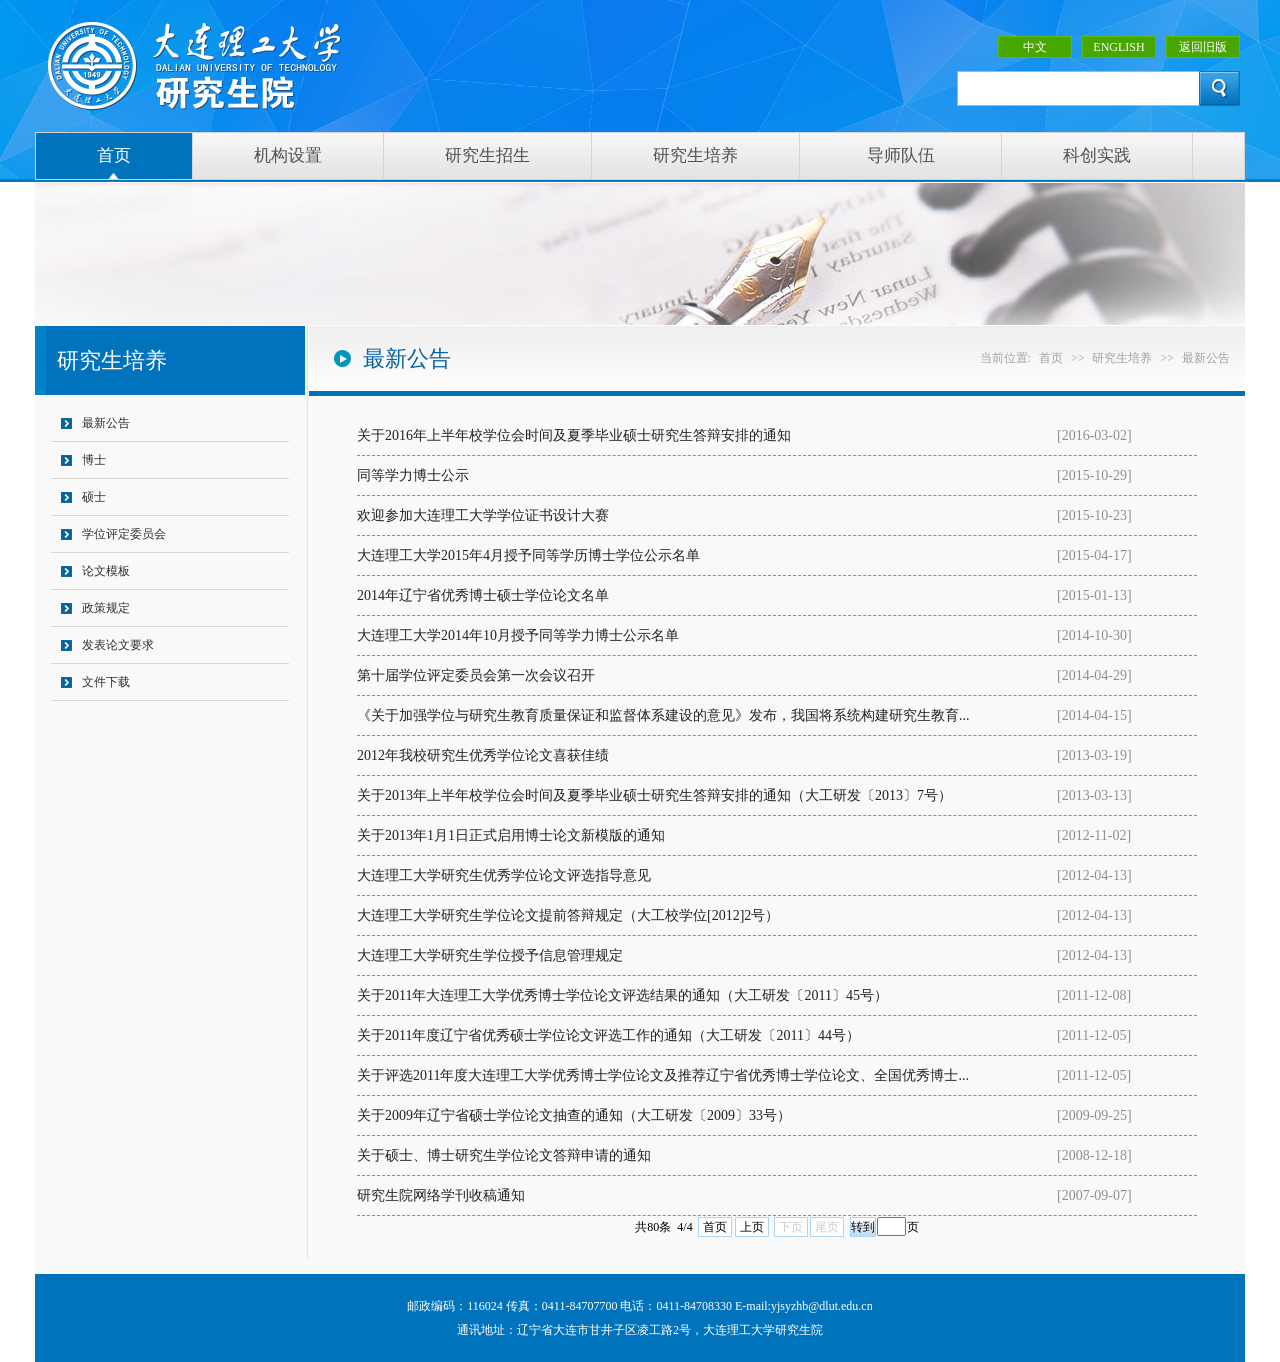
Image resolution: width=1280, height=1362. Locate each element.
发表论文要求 (118, 645)
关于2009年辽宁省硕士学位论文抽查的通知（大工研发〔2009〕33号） (574, 1115)
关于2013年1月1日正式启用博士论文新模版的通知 (511, 835)
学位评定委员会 (124, 534)
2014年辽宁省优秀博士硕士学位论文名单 (483, 595)
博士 (94, 460)
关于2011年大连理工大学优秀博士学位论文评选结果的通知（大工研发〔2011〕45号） (622, 995)
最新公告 (106, 423)
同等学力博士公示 (413, 475)
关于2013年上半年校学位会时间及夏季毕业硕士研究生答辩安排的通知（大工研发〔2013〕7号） (654, 795)
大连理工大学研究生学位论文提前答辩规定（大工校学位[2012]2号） (568, 915)
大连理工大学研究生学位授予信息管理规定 (490, 955)
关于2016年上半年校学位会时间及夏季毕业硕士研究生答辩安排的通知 (574, 435)
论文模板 (106, 571)
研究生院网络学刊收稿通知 (441, 1195)
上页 (752, 1227)
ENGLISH (1118, 47)
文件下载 (106, 682)
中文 (1035, 47)
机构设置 (288, 155)
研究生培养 (695, 155)
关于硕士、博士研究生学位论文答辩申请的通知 (504, 1155)
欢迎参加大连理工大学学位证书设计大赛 (483, 515)
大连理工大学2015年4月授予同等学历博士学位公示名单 (528, 555)
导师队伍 (901, 155)
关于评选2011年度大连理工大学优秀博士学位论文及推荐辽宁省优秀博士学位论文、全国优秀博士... (663, 1075)
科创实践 (1097, 155)
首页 (114, 155)
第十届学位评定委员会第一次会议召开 (476, 675)
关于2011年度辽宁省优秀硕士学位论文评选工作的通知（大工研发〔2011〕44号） (608, 1035)
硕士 (94, 497)
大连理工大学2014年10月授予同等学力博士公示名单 (518, 635)
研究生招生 (487, 155)
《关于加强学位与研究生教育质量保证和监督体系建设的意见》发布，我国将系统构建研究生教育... (663, 715)
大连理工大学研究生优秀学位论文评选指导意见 (504, 875)
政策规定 (106, 608)
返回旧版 (1203, 47)
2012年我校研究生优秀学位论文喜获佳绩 (483, 755)
